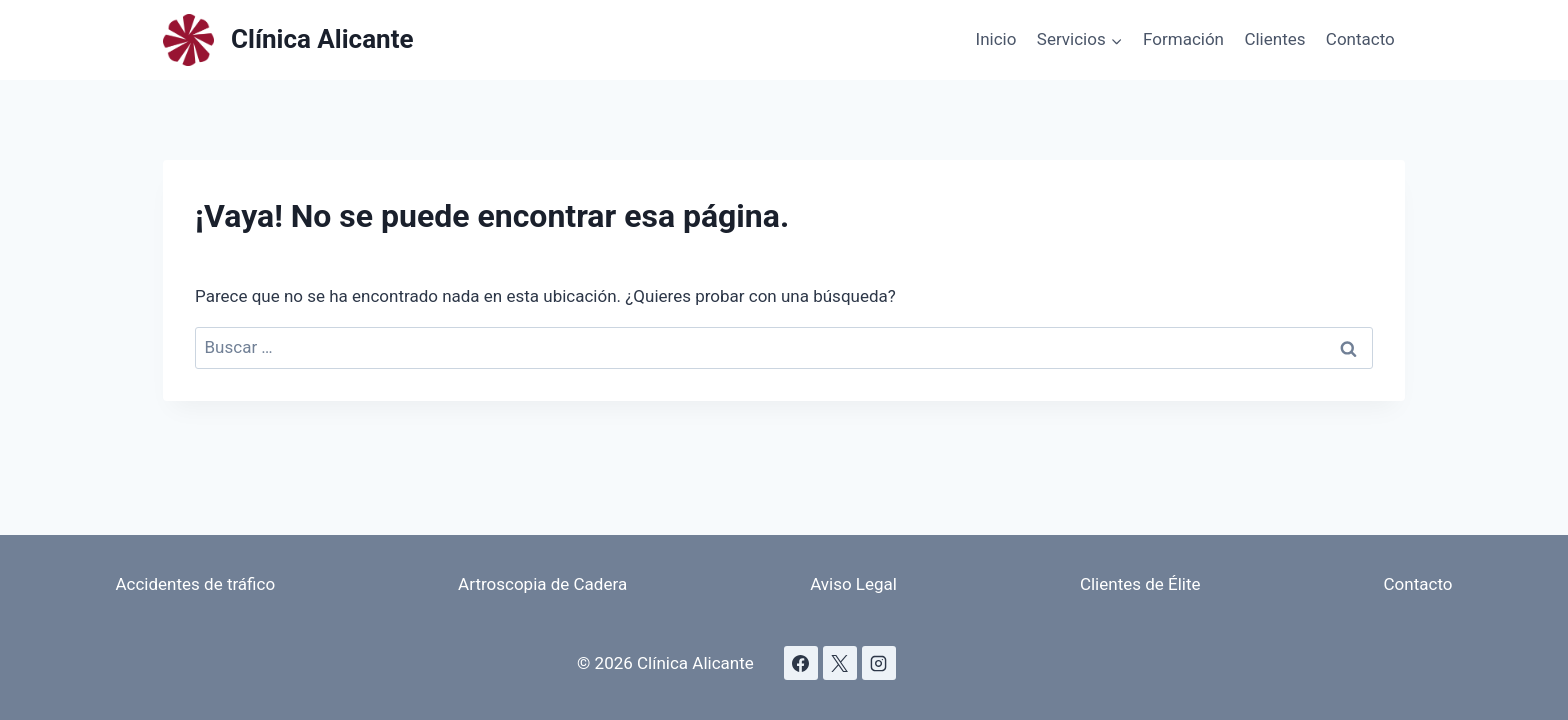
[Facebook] (801, 663)
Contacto (1360, 39)
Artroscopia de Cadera (542, 584)
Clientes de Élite (1140, 584)
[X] (840, 663)
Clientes (1274, 39)
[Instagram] (879, 663)
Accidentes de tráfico (195, 584)
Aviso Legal (853, 584)
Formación (1183, 39)
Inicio (996, 39)
